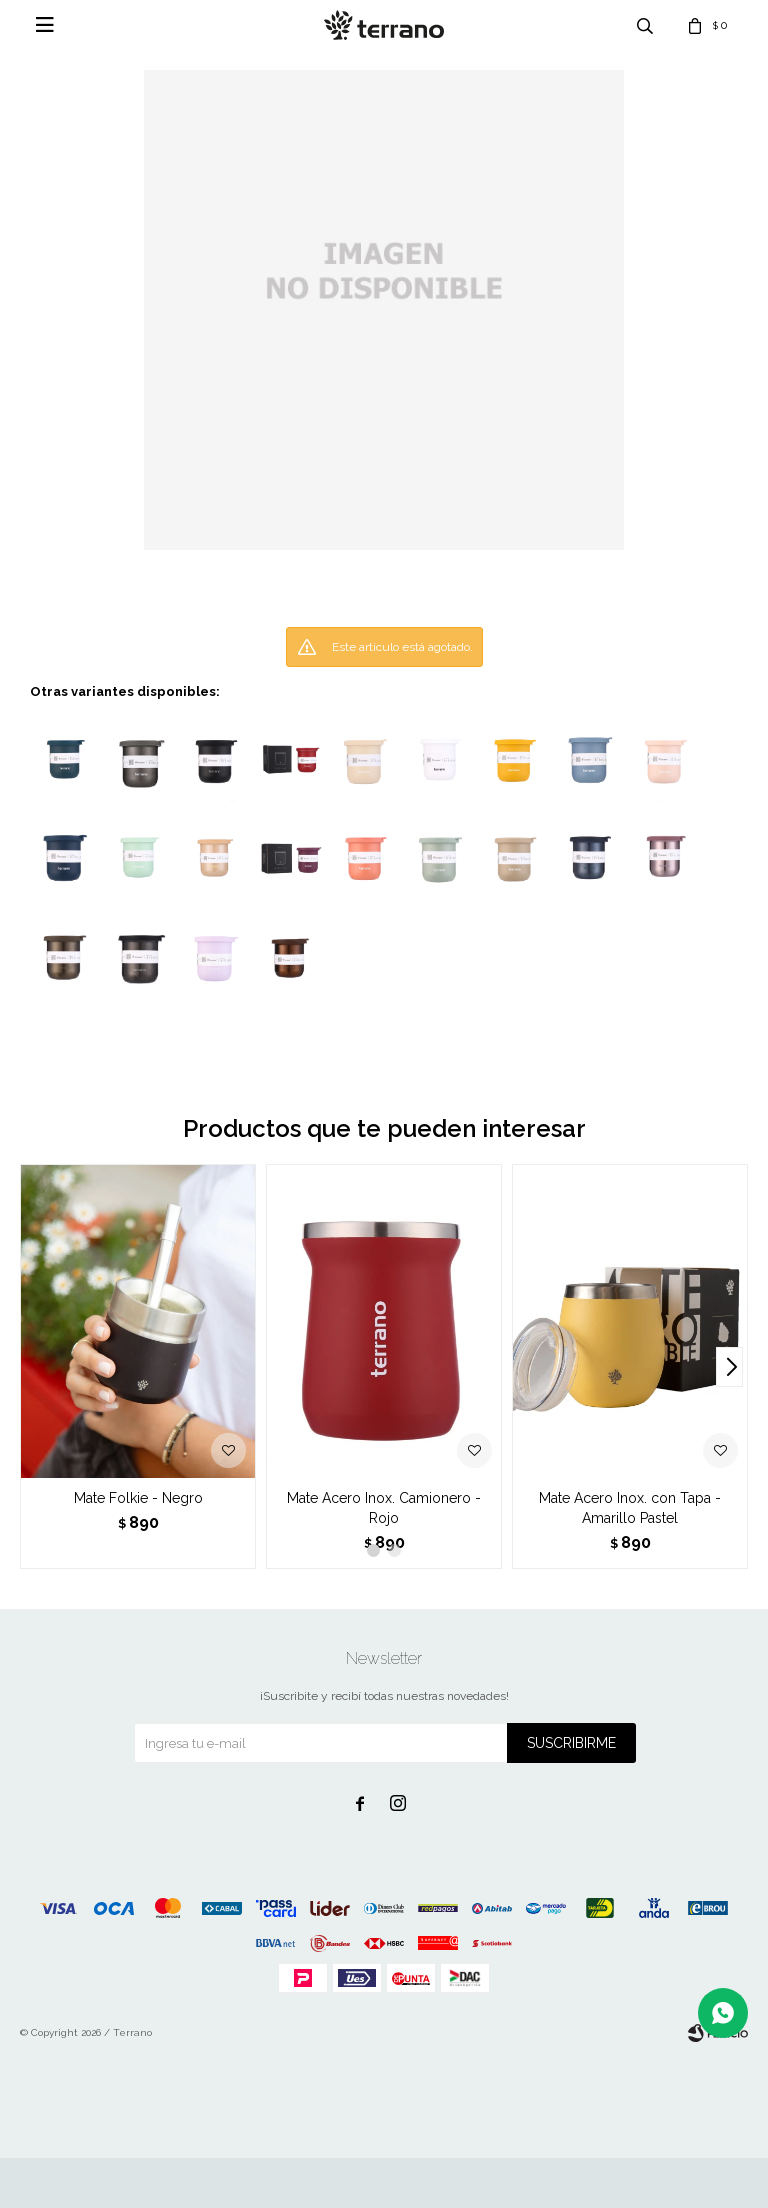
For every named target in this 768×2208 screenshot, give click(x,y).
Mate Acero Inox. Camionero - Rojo (384, 1508)
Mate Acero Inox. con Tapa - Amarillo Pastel (630, 1508)
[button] (729, 1367)
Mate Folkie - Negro (138, 1498)
